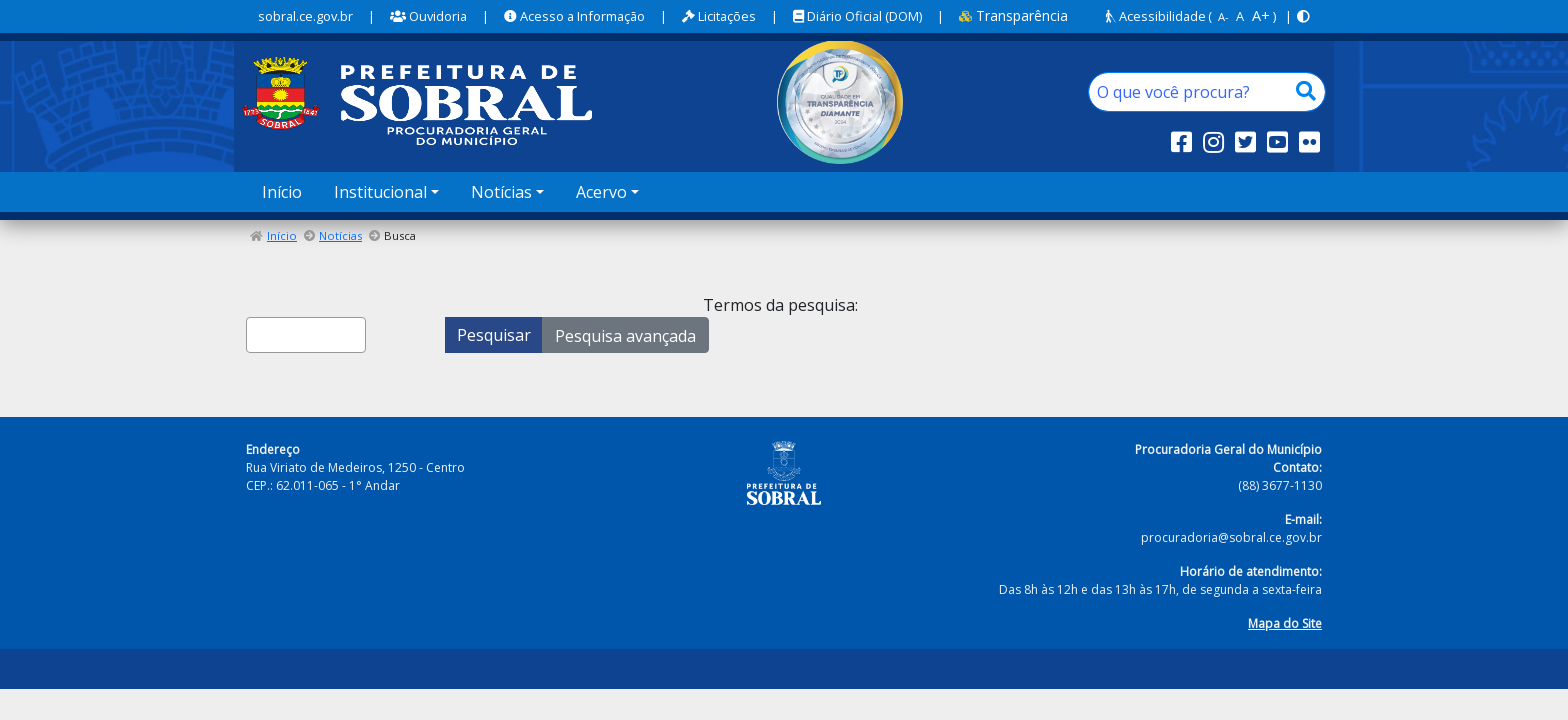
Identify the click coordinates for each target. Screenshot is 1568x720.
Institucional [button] (380, 192)
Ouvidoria (428, 16)
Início (282, 192)
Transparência (1013, 15)
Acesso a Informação (574, 16)
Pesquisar (494, 335)
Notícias (340, 235)
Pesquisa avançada (625, 336)
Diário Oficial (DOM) (857, 16)
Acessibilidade (1156, 16)
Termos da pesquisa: (780, 305)
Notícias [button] (501, 192)
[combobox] (306, 335)
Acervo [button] (601, 192)
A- (1223, 16)
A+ (1261, 15)
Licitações (719, 16)
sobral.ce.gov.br (305, 16)
